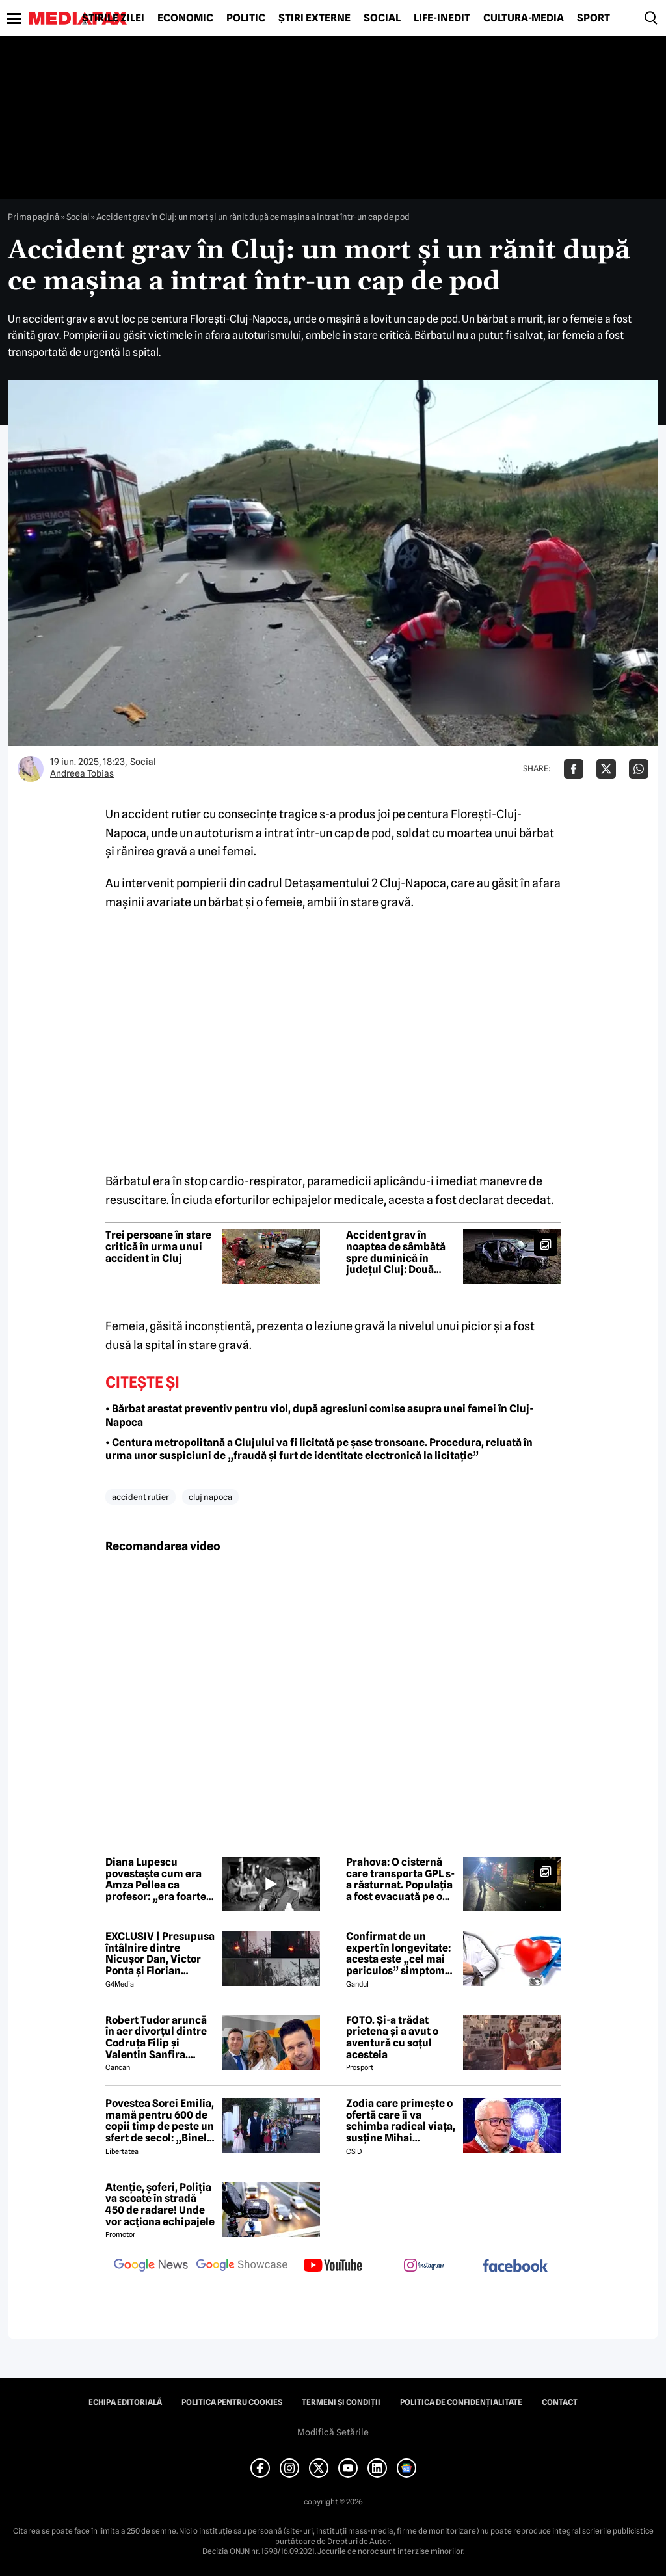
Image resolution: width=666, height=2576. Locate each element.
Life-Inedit (442, 18)
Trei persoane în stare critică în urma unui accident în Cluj (158, 1246)
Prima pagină (33, 216)
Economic (185, 18)
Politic (245, 18)
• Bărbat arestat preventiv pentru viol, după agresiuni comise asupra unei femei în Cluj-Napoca (319, 1415)
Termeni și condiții (341, 2402)
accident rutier (140, 1497)
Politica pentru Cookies (231, 2402)
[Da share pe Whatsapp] (638, 769)
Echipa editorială (125, 2402)
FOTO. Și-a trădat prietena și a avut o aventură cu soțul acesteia (392, 2037)
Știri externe (314, 18)
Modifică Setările (333, 2432)
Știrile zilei (113, 18)
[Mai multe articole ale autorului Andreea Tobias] (31, 769)
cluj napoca (210, 1497)
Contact (560, 2402)
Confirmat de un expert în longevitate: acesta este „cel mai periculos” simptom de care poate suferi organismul (398, 1953)
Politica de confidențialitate (461, 2402)
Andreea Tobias (82, 773)
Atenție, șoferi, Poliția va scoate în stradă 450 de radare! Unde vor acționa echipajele (160, 2204)
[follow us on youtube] (333, 2266)
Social (382, 18)
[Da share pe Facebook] (573, 769)
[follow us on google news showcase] (241, 2266)
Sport (593, 18)
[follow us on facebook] (515, 2266)
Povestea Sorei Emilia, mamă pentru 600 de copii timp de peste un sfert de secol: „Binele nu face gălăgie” (159, 2120)
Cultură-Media (523, 18)
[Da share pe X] (606, 769)
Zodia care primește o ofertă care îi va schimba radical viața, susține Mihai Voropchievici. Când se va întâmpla (400, 2120)
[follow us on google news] (150, 2266)
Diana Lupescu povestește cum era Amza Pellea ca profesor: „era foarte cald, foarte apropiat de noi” (155, 1879)
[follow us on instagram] (424, 2266)
